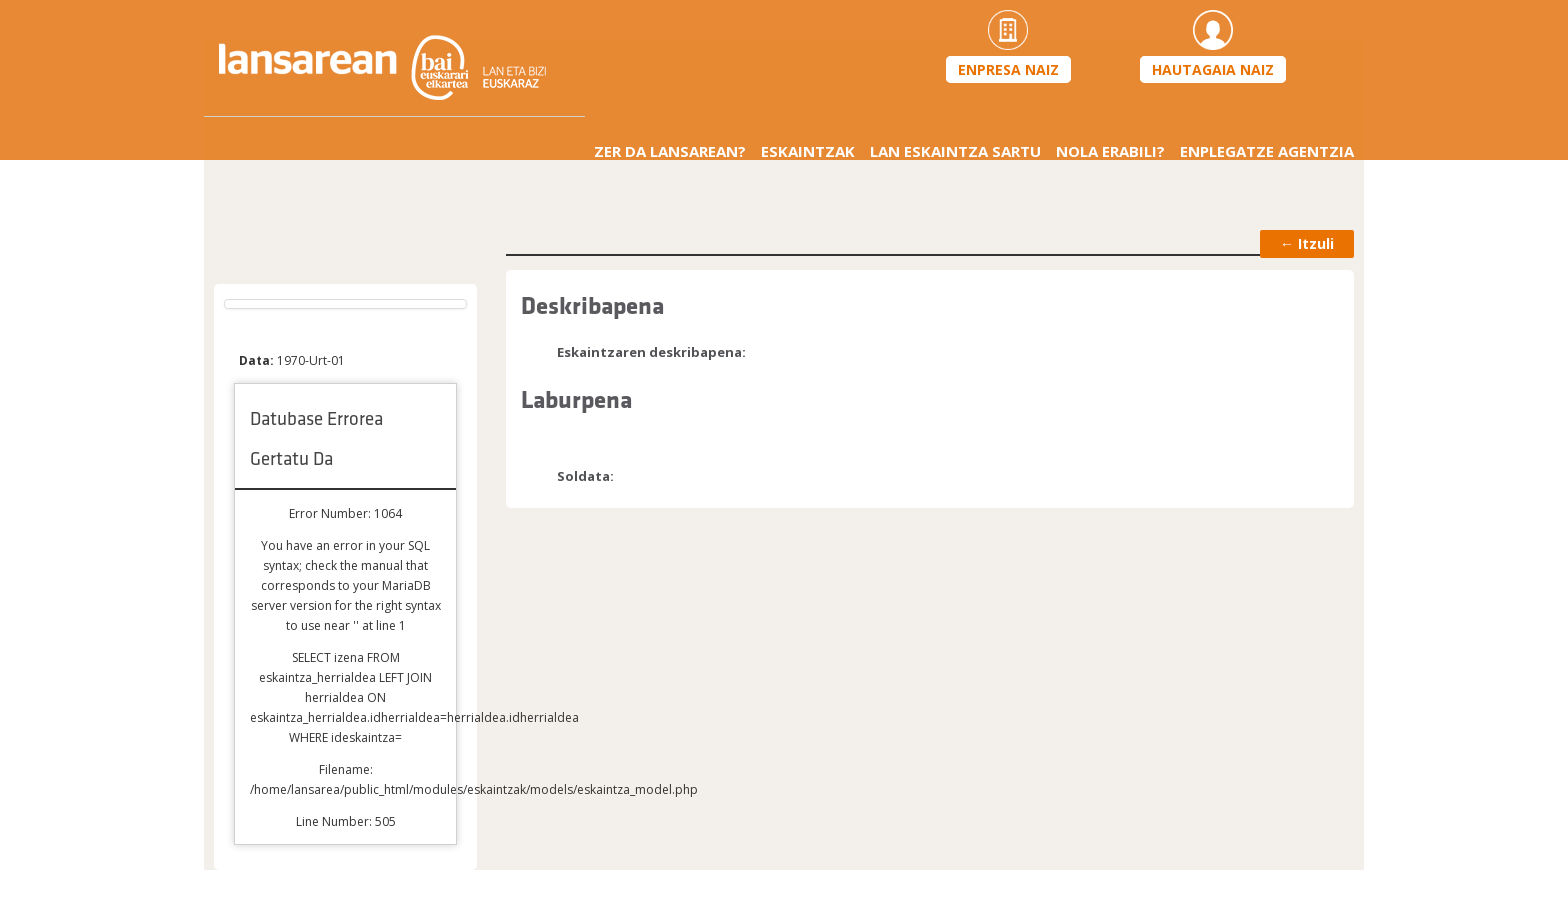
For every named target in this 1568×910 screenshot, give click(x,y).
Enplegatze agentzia (1267, 151)
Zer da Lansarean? (670, 151)
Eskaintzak (808, 151)
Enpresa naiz (1008, 69)
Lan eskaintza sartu (955, 151)
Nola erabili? (1110, 151)
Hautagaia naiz (1213, 69)
